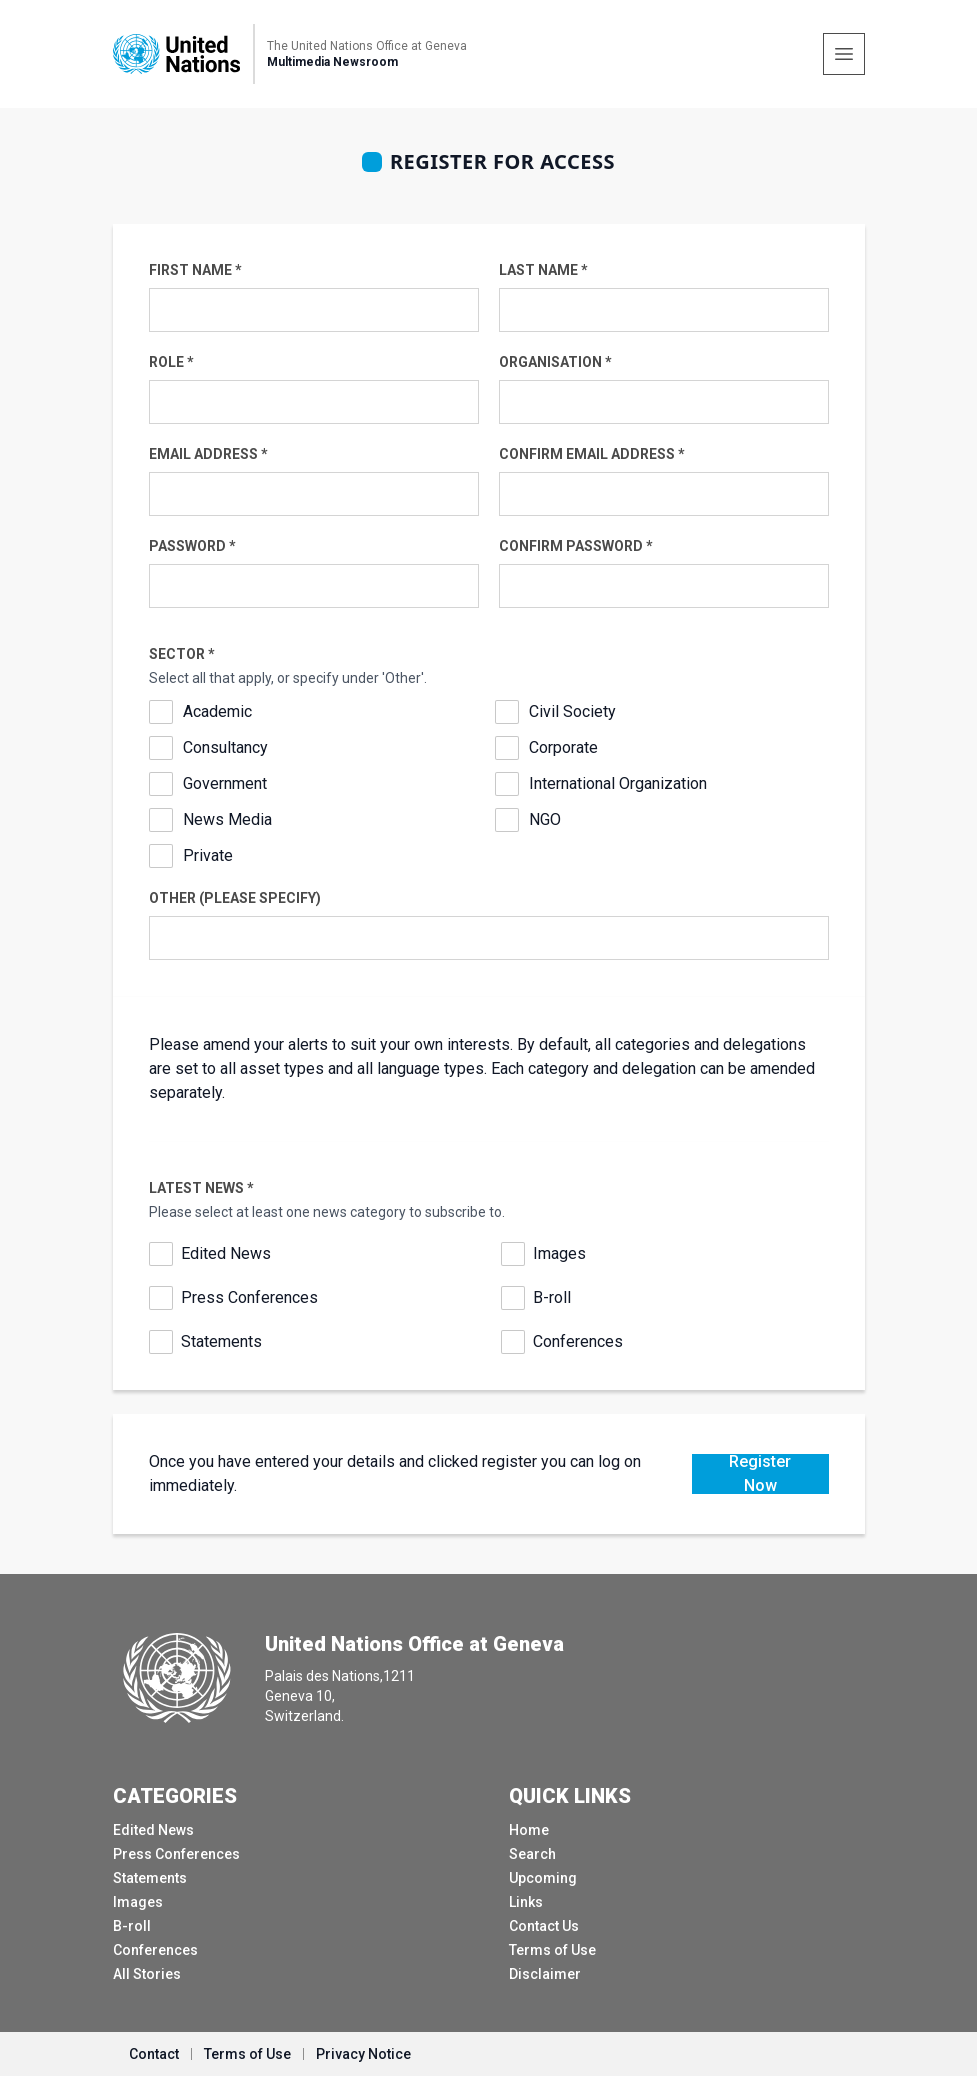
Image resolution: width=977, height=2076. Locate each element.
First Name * (195, 270)
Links (526, 1902)
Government (225, 783)
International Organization (618, 783)
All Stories (147, 1974)
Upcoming (543, 1878)
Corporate (563, 747)
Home (529, 1830)
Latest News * (201, 1188)
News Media (227, 819)
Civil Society (572, 711)
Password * (192, 546)
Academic (217, 711)
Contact (154, 2054)
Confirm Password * (576, 546)
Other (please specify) (235, 898)
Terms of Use (552, 1950)
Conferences (578, 1341)
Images (559, 1253)
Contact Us (544, 1926)
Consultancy (225, 747)
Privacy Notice (363, 2054)
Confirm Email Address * (592, 454)
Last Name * (543, 270)
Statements (221, 1341)
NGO (545, 819)
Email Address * (208, 454)
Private (208, 855)
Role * (171, 362)
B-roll (552, 1297)
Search (532, 1854)
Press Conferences (249, 1297)
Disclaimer (545, 1974)
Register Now (760, 1474)
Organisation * (555, 362)
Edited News (226, 1253)
